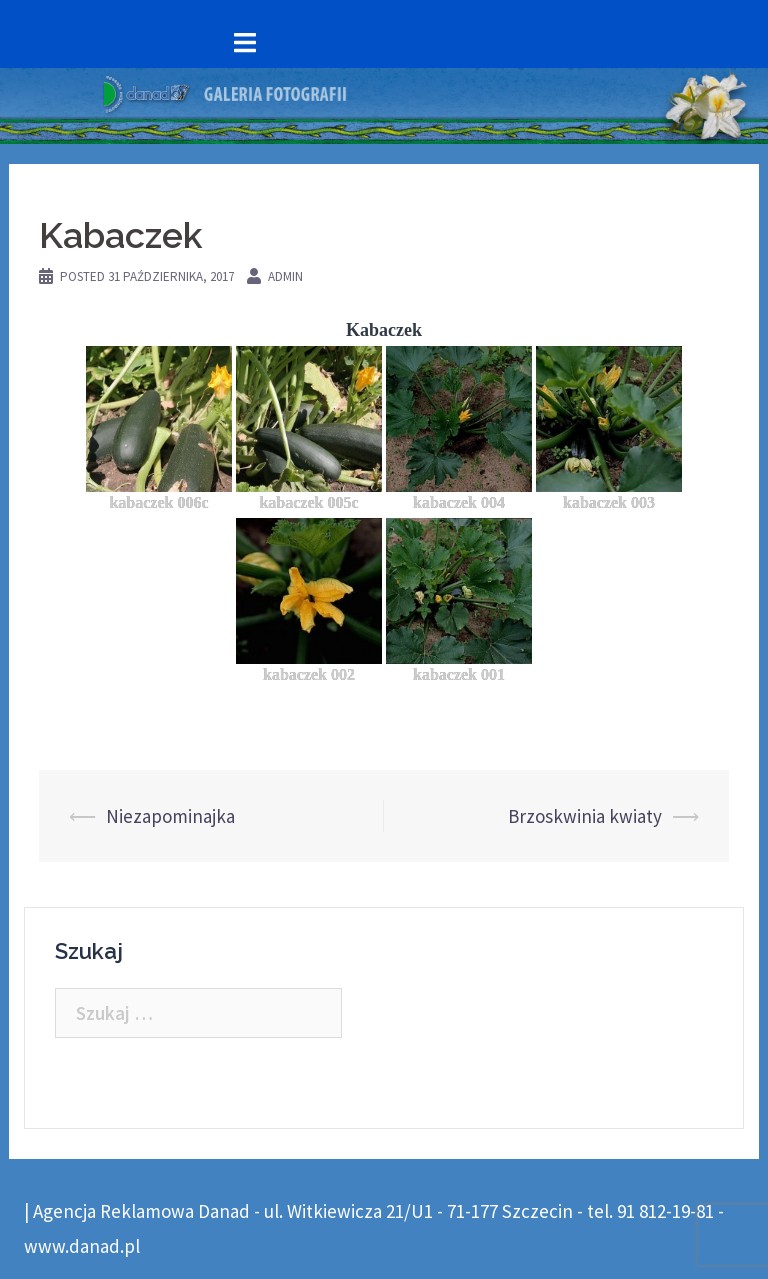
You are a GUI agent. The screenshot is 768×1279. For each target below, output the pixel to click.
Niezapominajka (170, 816)
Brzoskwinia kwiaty (585, 816)
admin (285, 276)
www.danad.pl (82, 1246)
